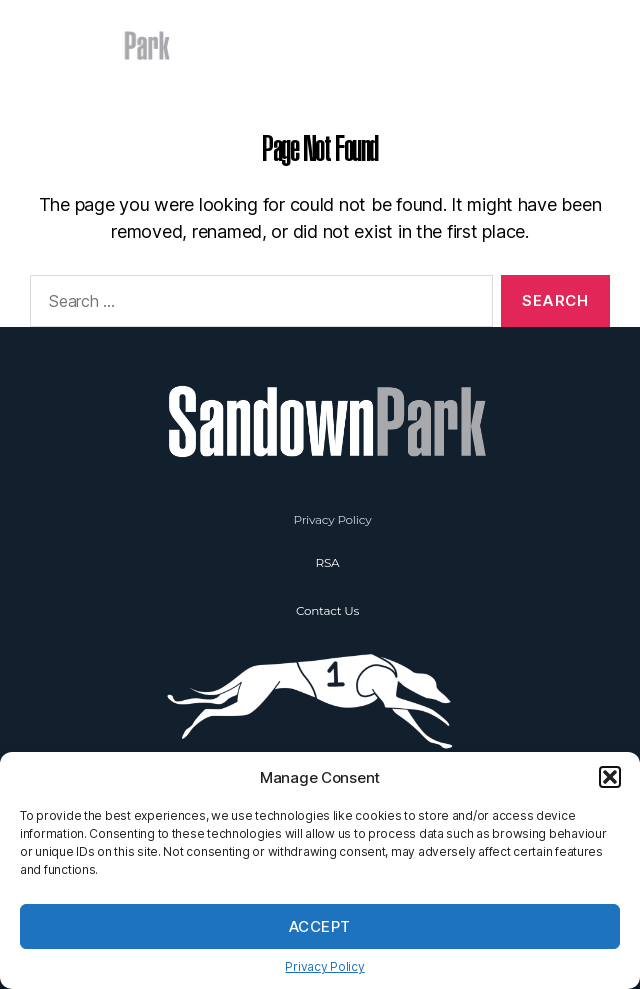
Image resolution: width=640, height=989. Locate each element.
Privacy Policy (324, 966)
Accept (320, 926)
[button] (610, 777)
